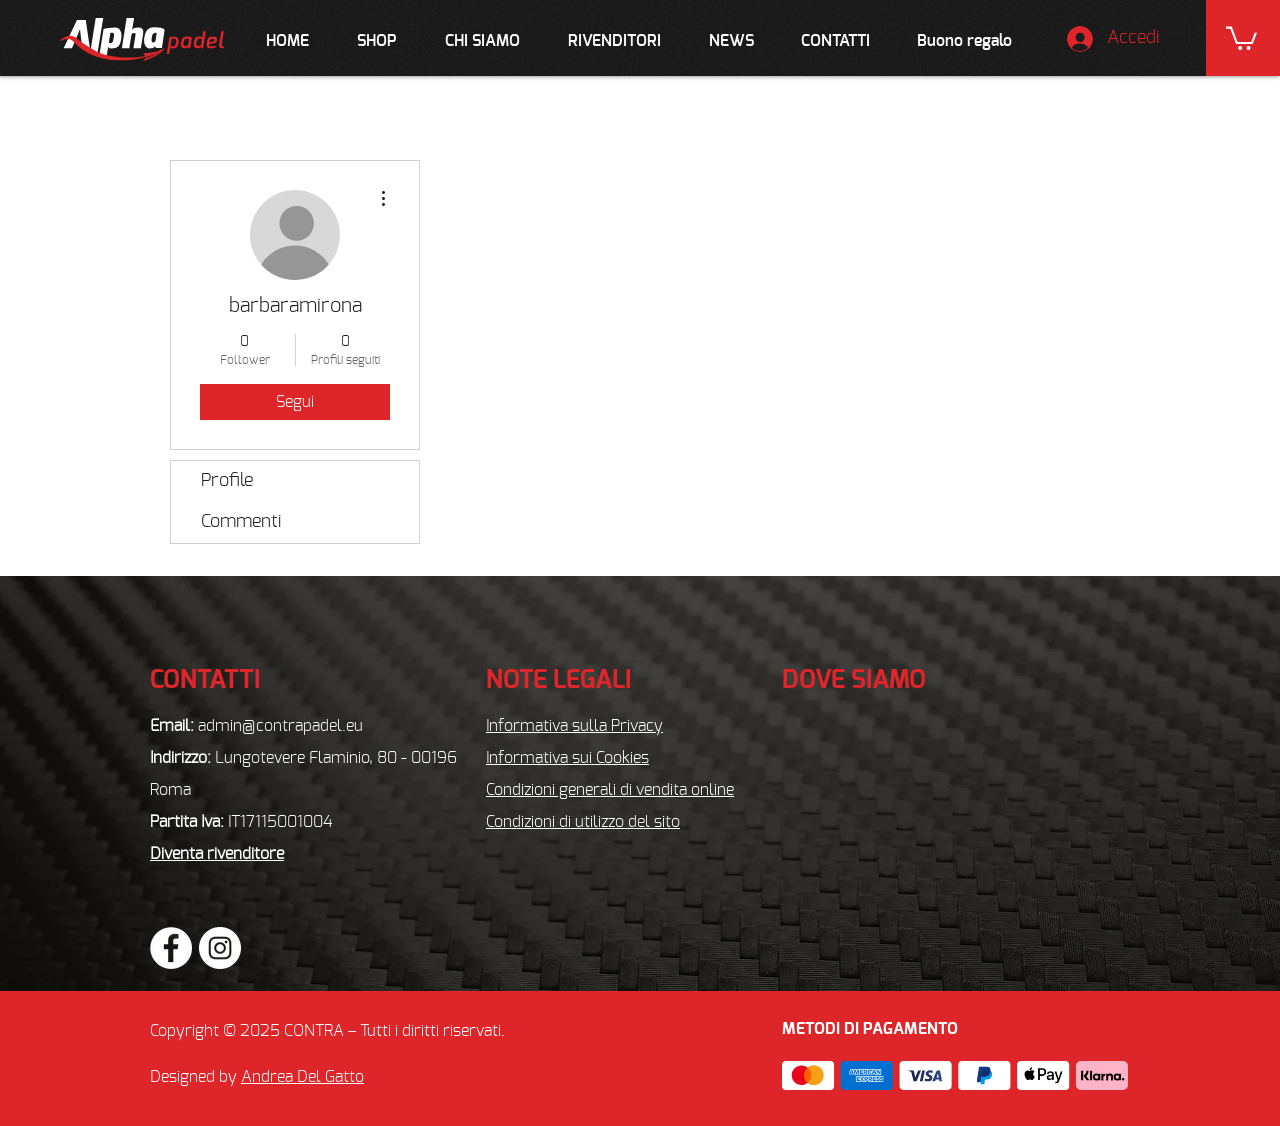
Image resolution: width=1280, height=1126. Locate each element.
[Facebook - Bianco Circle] (171, 948)
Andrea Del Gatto (302, 1077)
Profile (227, 481)
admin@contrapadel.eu (280, 726)
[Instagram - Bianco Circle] (220, 948)
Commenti (241, 522)
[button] (1241, 37)
